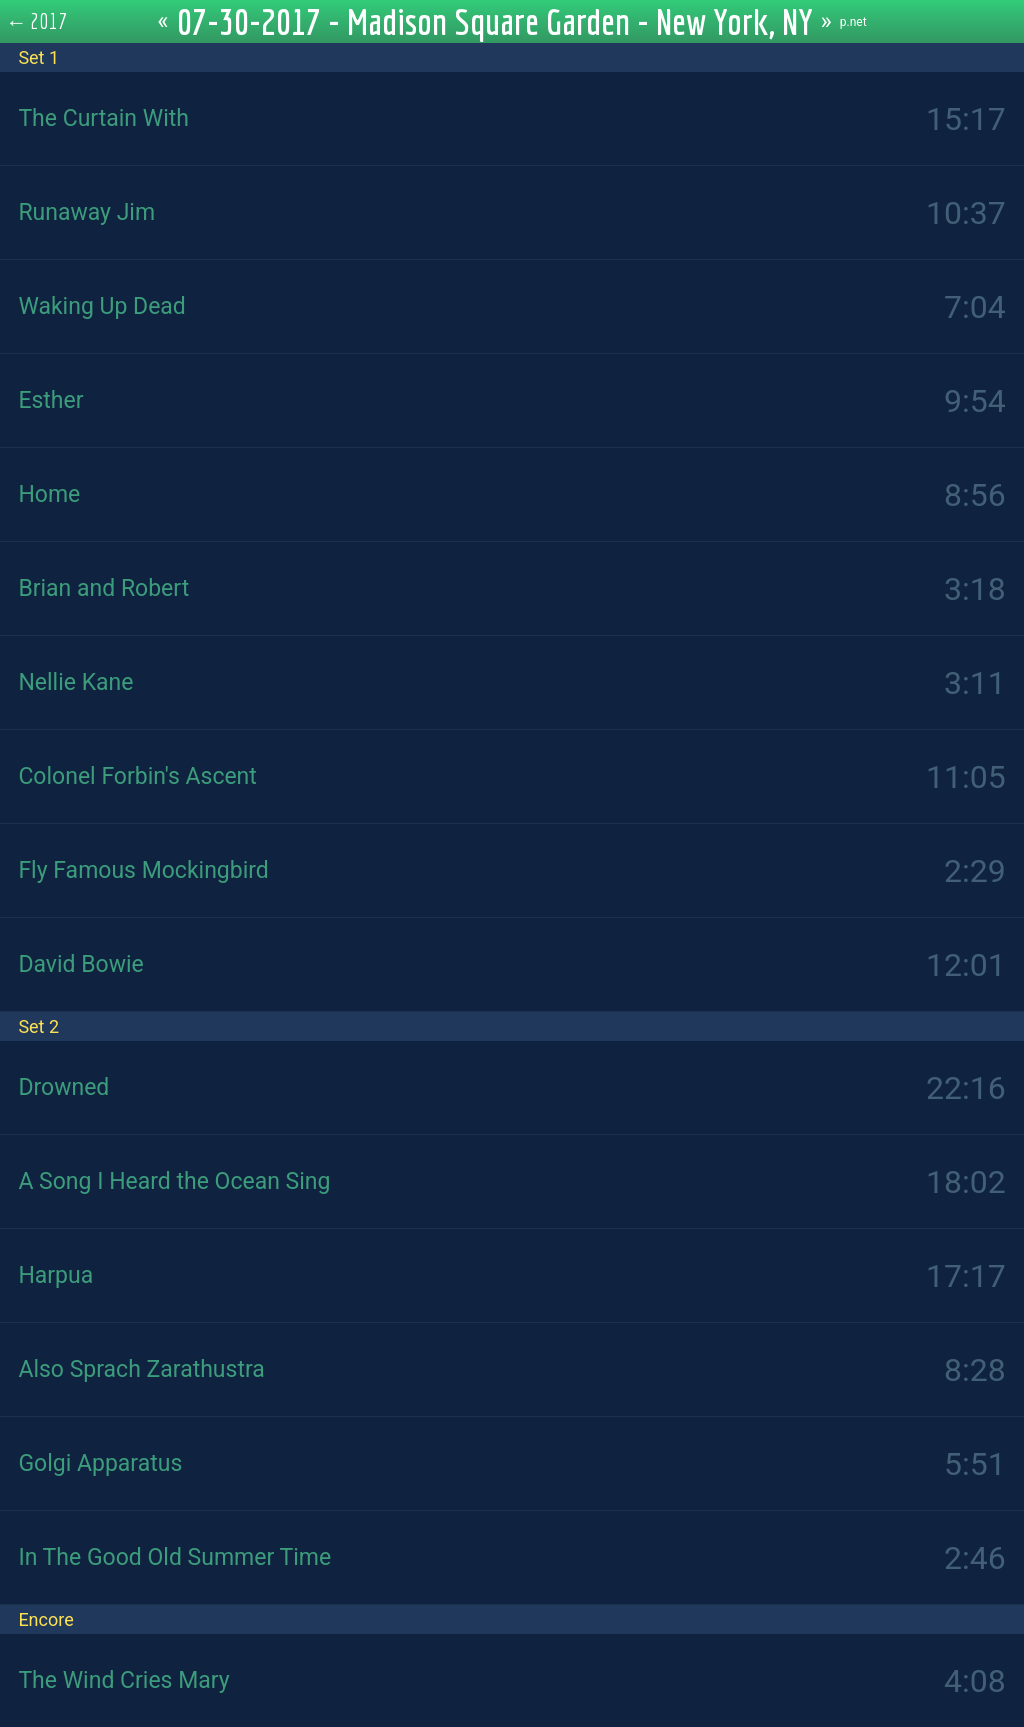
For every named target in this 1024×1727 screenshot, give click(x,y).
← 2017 (36, 21)
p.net (853, 22)
